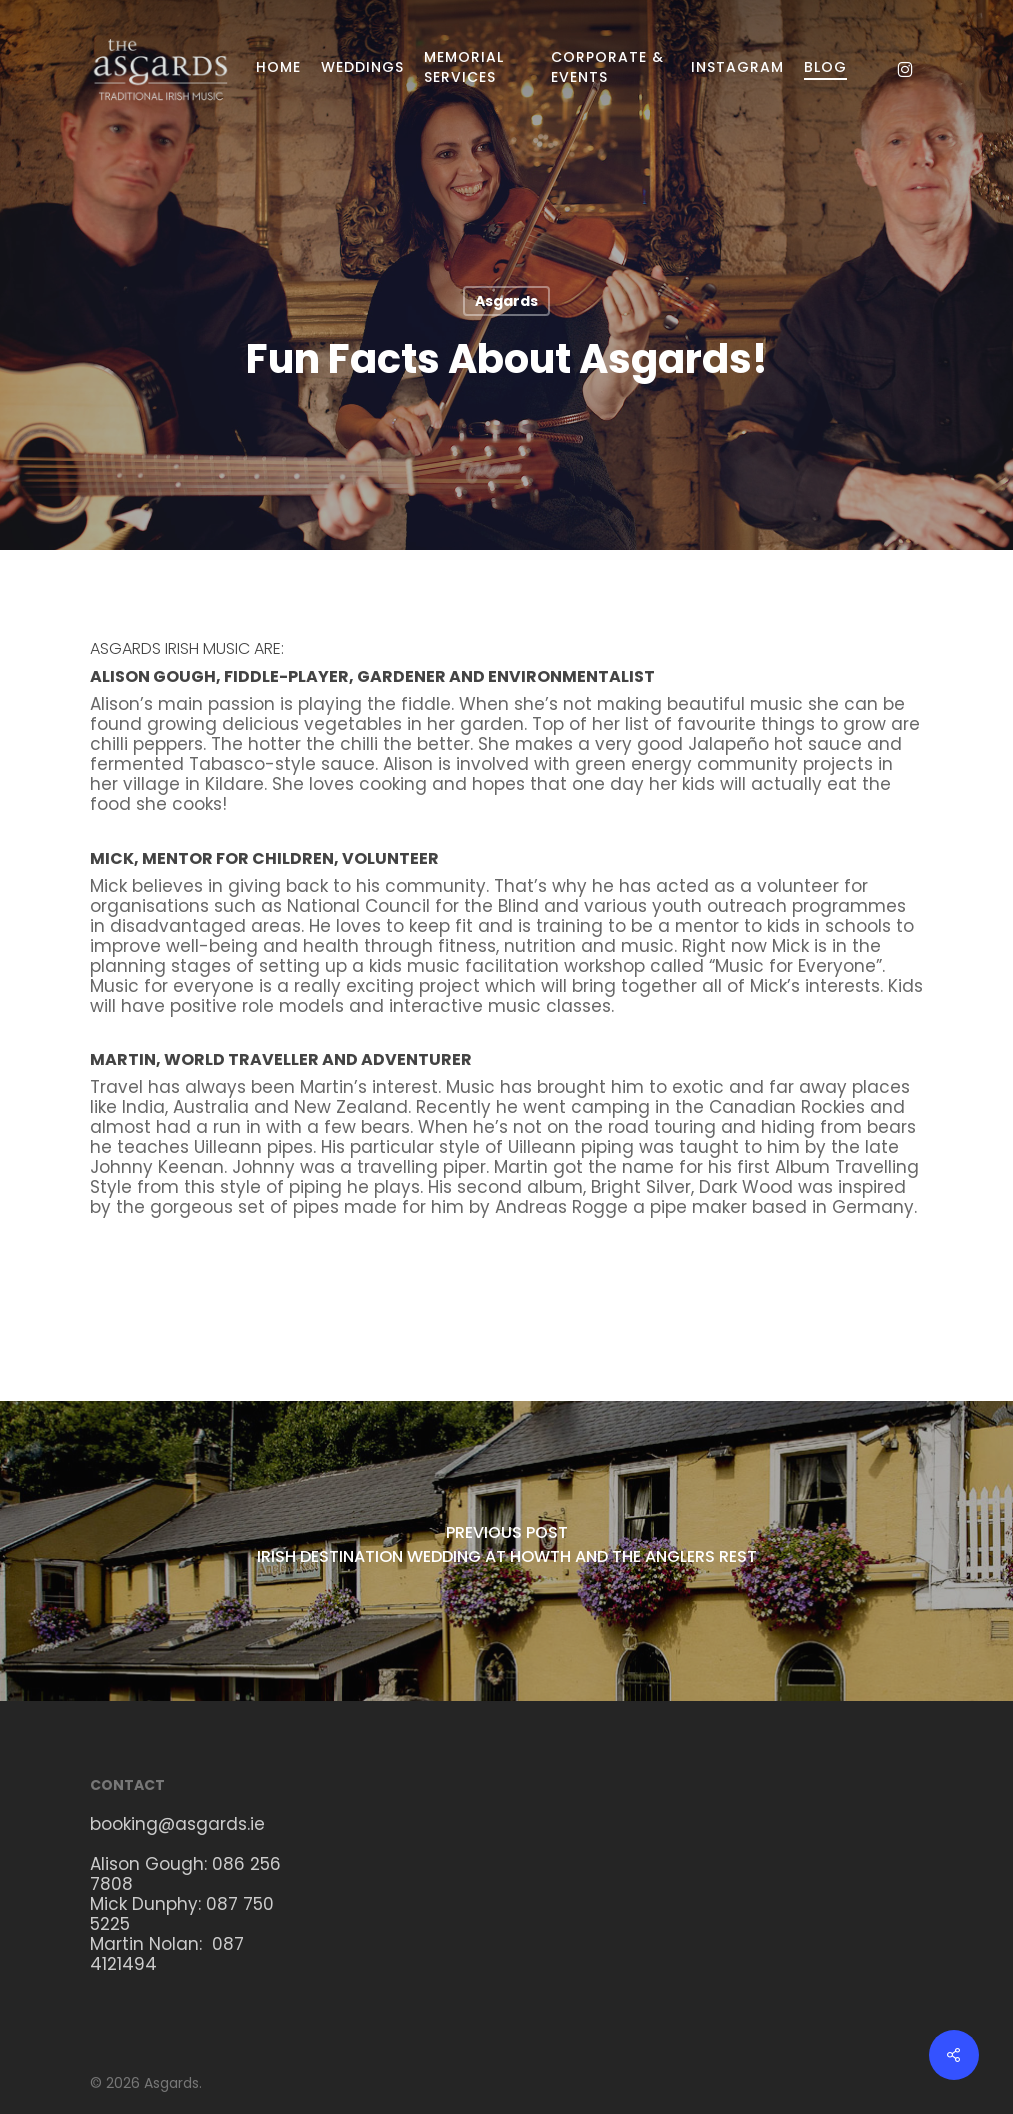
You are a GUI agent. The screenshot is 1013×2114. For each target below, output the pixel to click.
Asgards (506, 301)
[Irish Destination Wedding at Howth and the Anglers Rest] (506, 1551)
